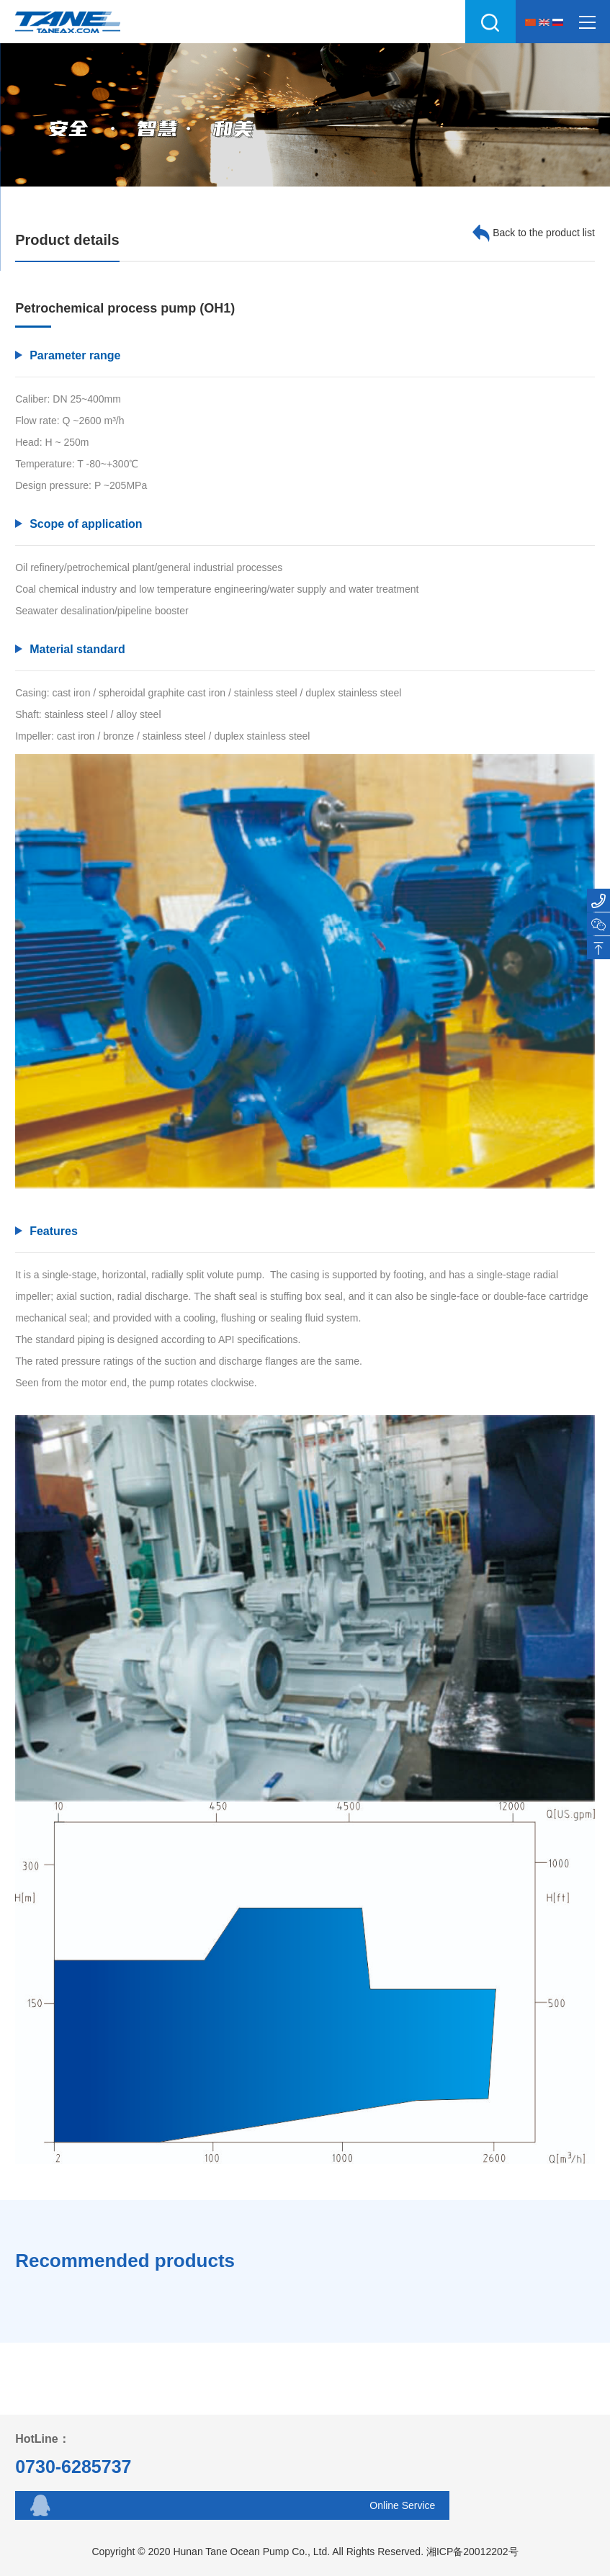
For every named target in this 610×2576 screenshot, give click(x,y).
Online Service (402, 2505)
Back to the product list (533, 232)
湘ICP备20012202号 (472, 2551)
